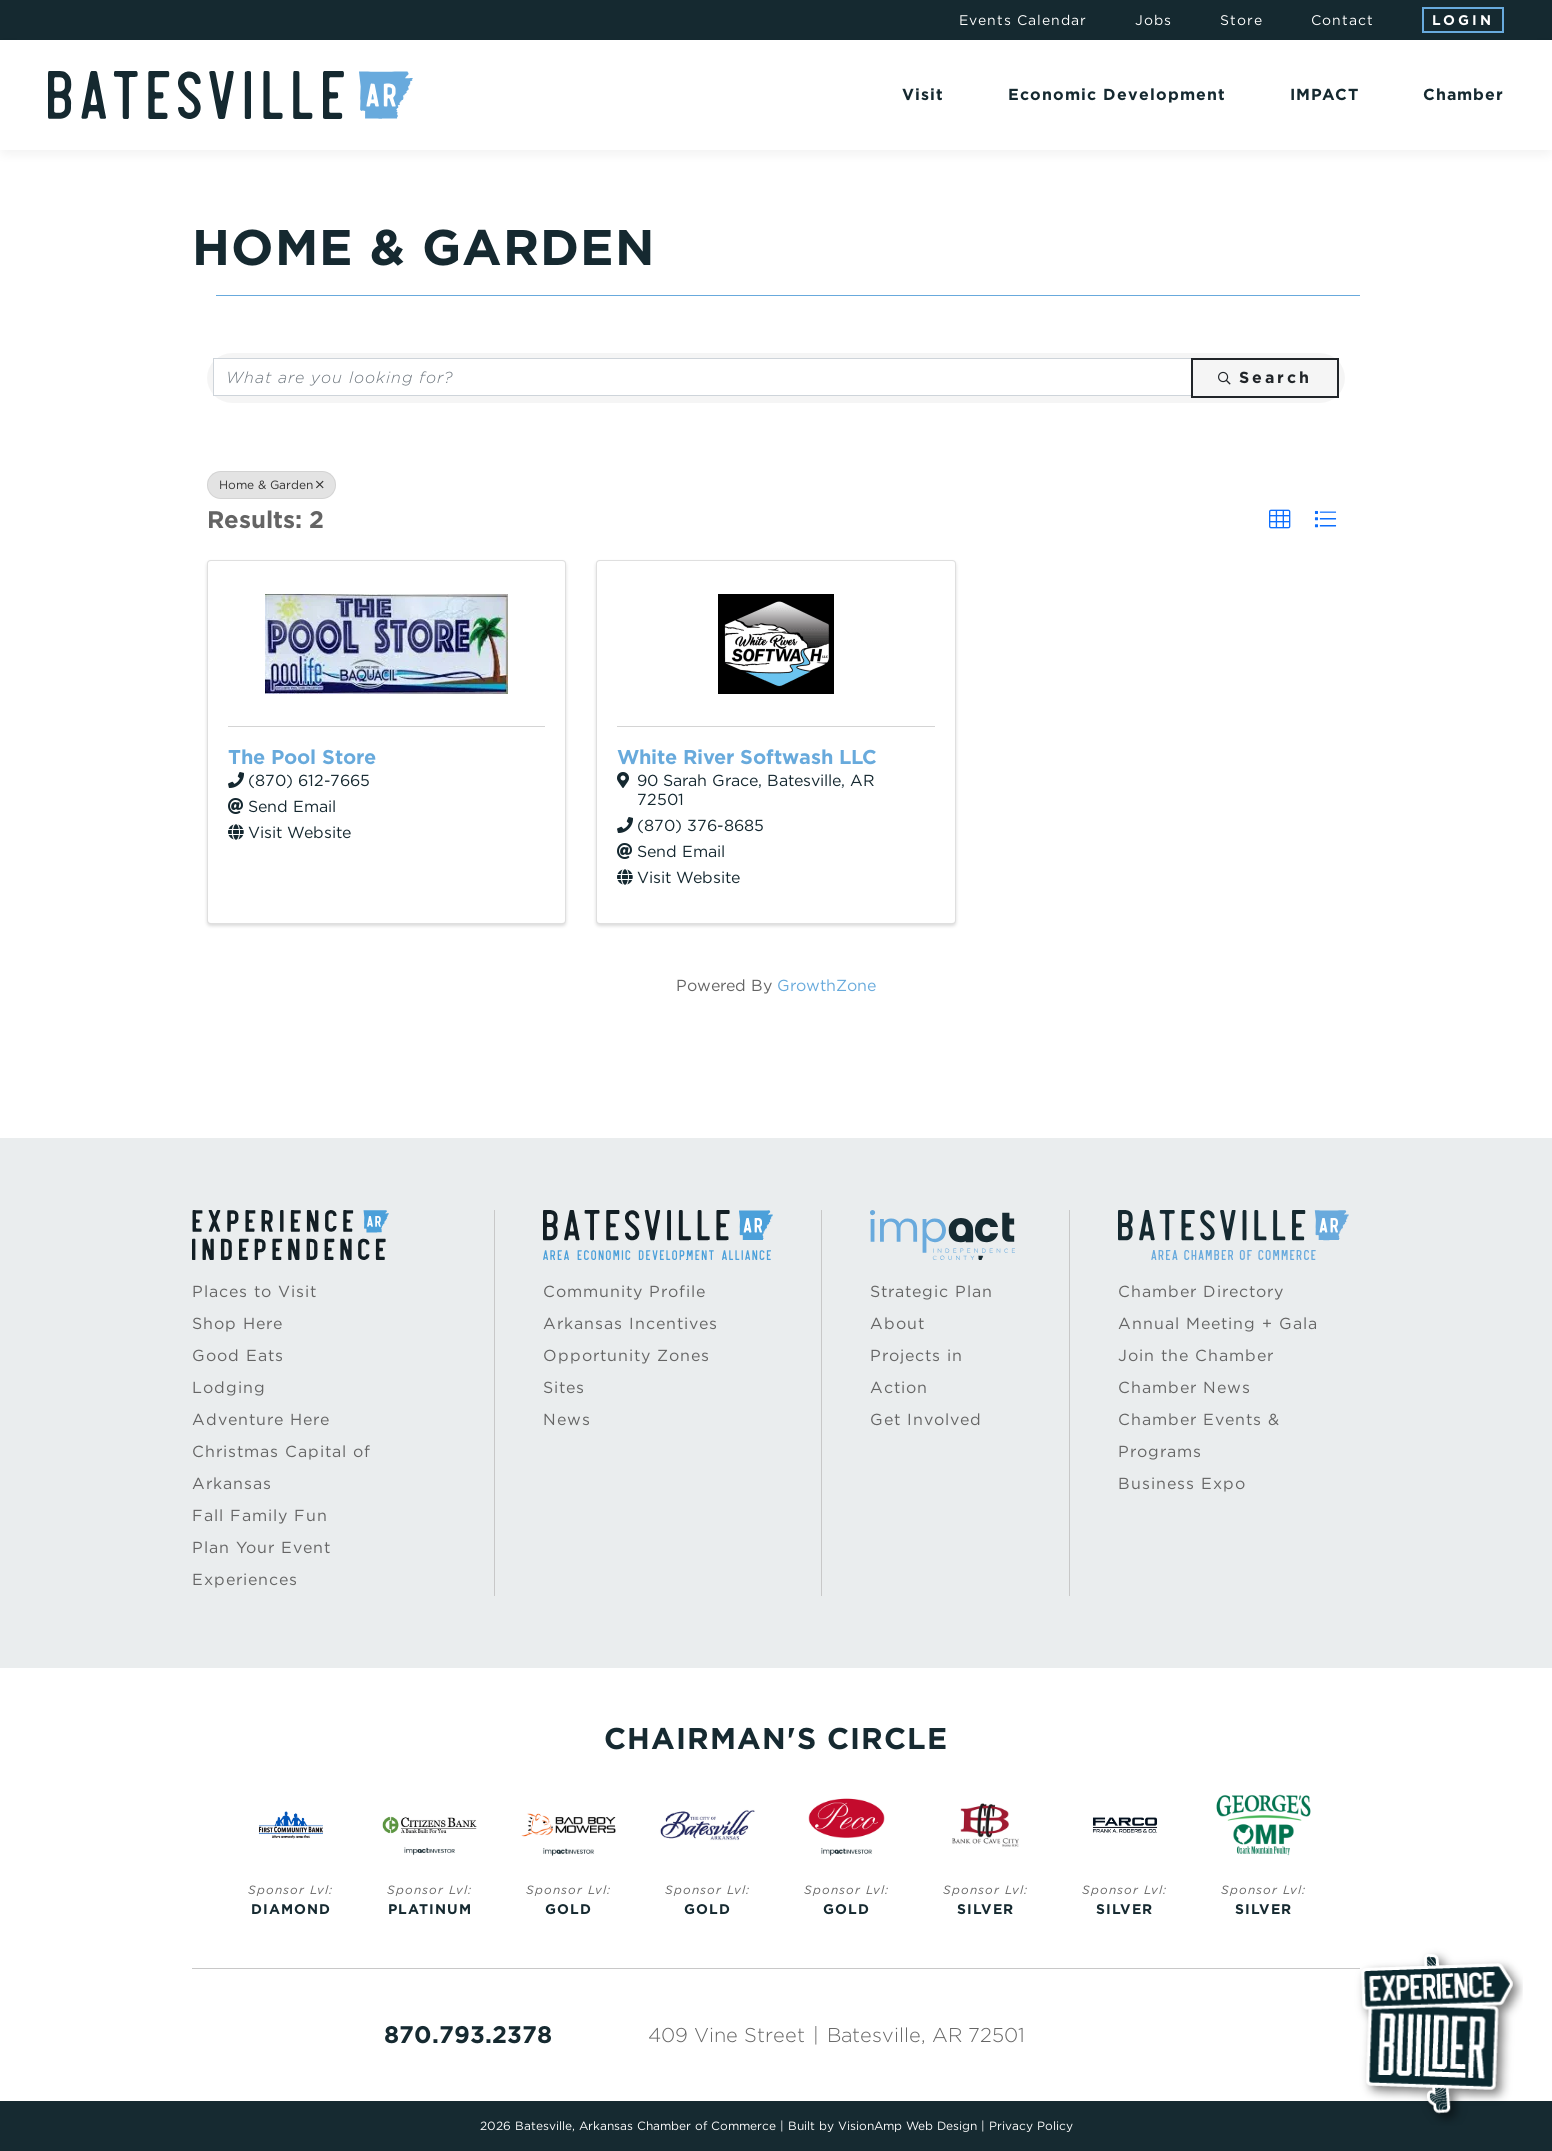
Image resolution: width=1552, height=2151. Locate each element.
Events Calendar (1023, 20)
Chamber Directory (1201, 1291)
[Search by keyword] (702, 377)
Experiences (245, 1579)
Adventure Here (261, 1419)
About (897, 1323)
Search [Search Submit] (1265, 377)
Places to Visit (254, 1291)
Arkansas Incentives (630, 1323)
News (567, 1419)
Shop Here (237, 1323)
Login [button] (1463, 20)
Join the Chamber (1196, 1355)
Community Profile (624, 1291)
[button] (1280, 520)
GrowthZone (826, 985)
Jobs (1153, 20)
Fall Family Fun (260, 1515)
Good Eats (238, 1355)
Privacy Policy (1031, 2125)
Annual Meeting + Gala (1218, 1323)
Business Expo (1182, 1483)
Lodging (229, 1387)
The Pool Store (302, 757)
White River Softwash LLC (747, 757)
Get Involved (926, 1419)
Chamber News (1184, 1387)
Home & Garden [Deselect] (271, 484)
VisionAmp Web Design (907, 2125)
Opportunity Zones (626, 1355)
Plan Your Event (261, 1547)
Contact (1342, 20)
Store (1241, 20)
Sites (564, 1387)
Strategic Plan (931, 1291)
